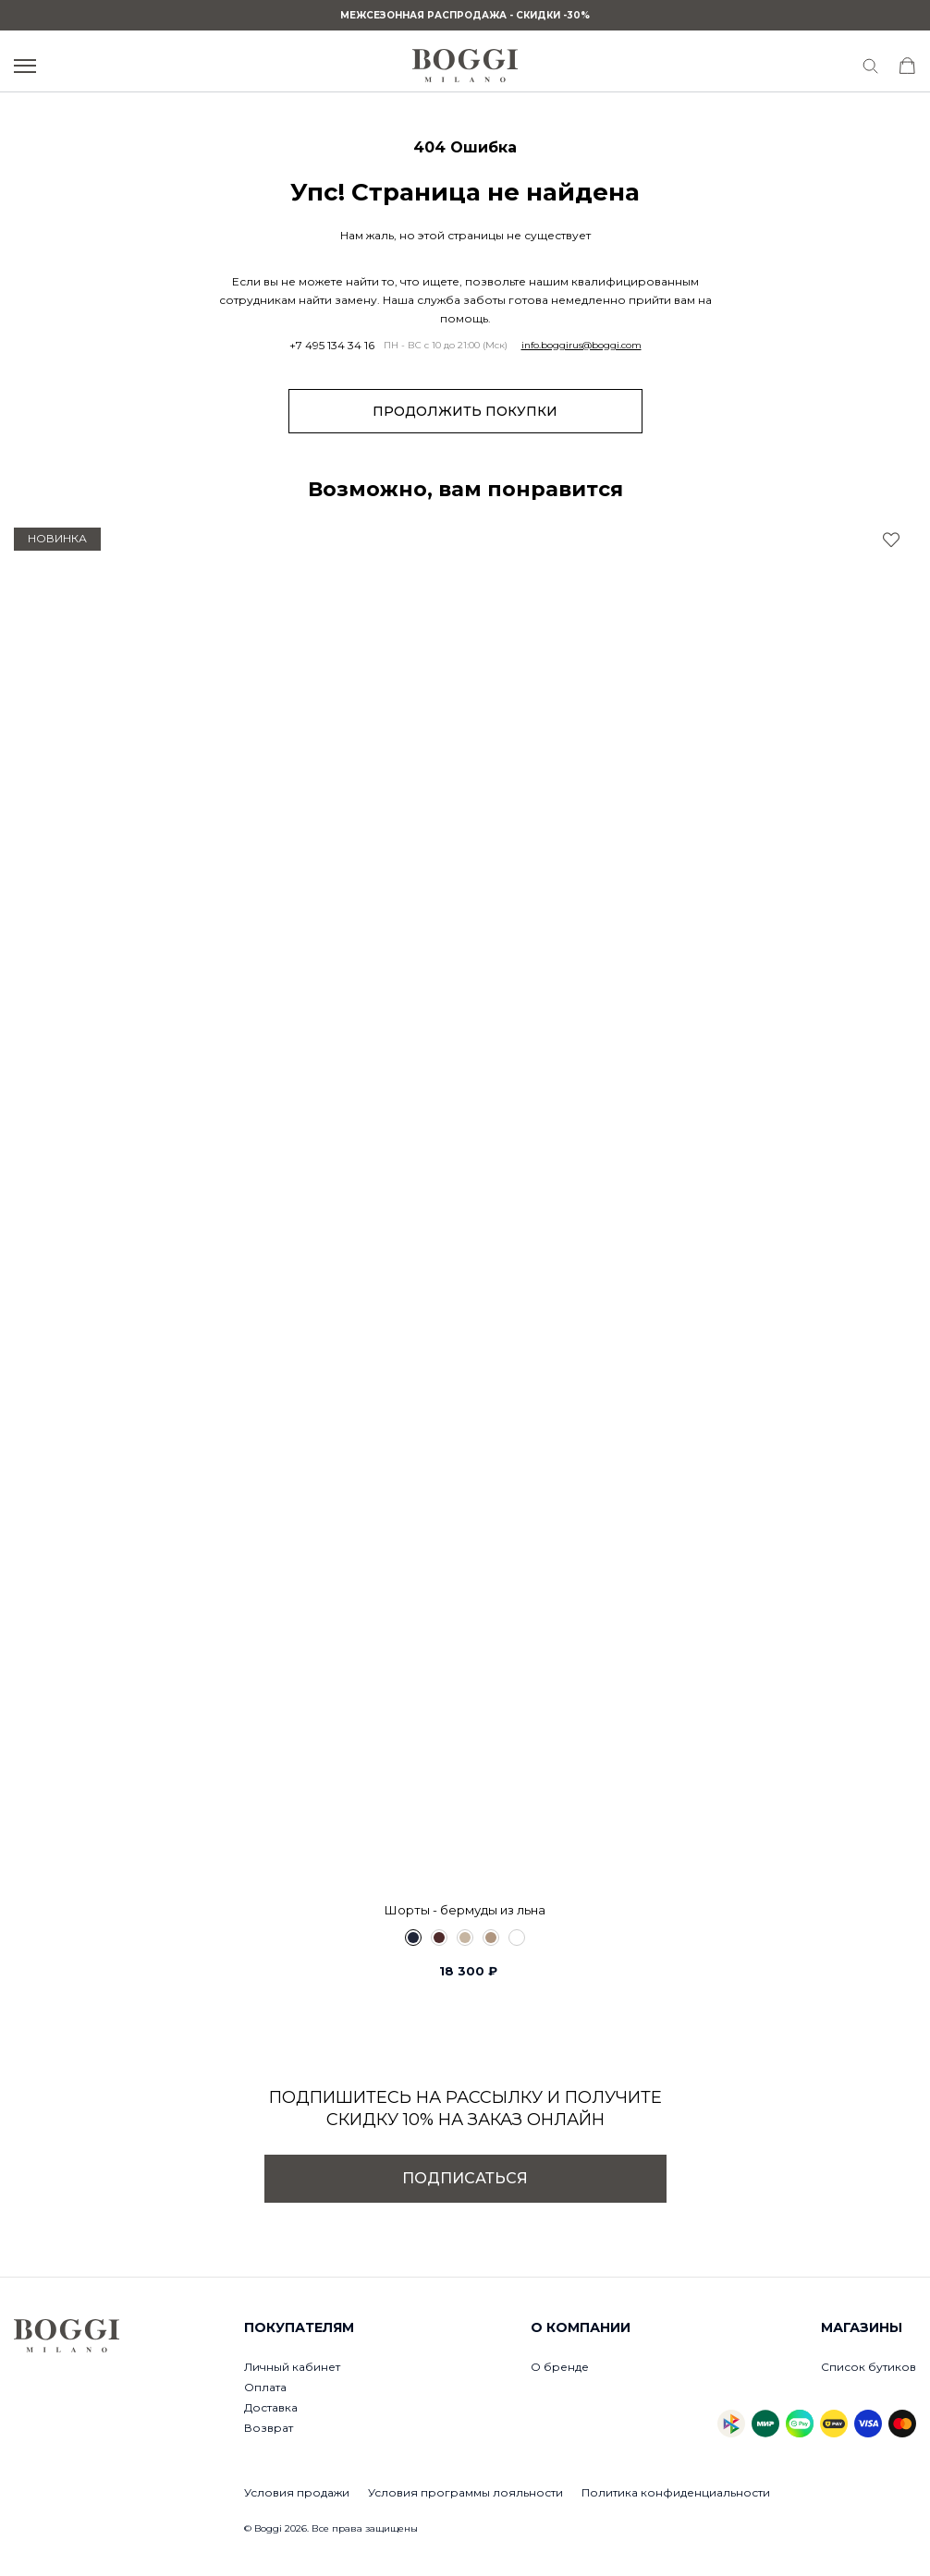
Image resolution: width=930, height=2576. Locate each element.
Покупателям (299, 2327)
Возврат (268, 2428)
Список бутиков (868, 2367)
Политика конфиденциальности (675, 2492)
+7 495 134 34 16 (331, 345)
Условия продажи (296, 2492)
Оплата (265, 2387)
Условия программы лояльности (465, 2492)
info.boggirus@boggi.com (581, 345)
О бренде (560, 2367)
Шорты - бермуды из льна (465, 1909)
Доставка (271, 2407)
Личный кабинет (292, 2367)
